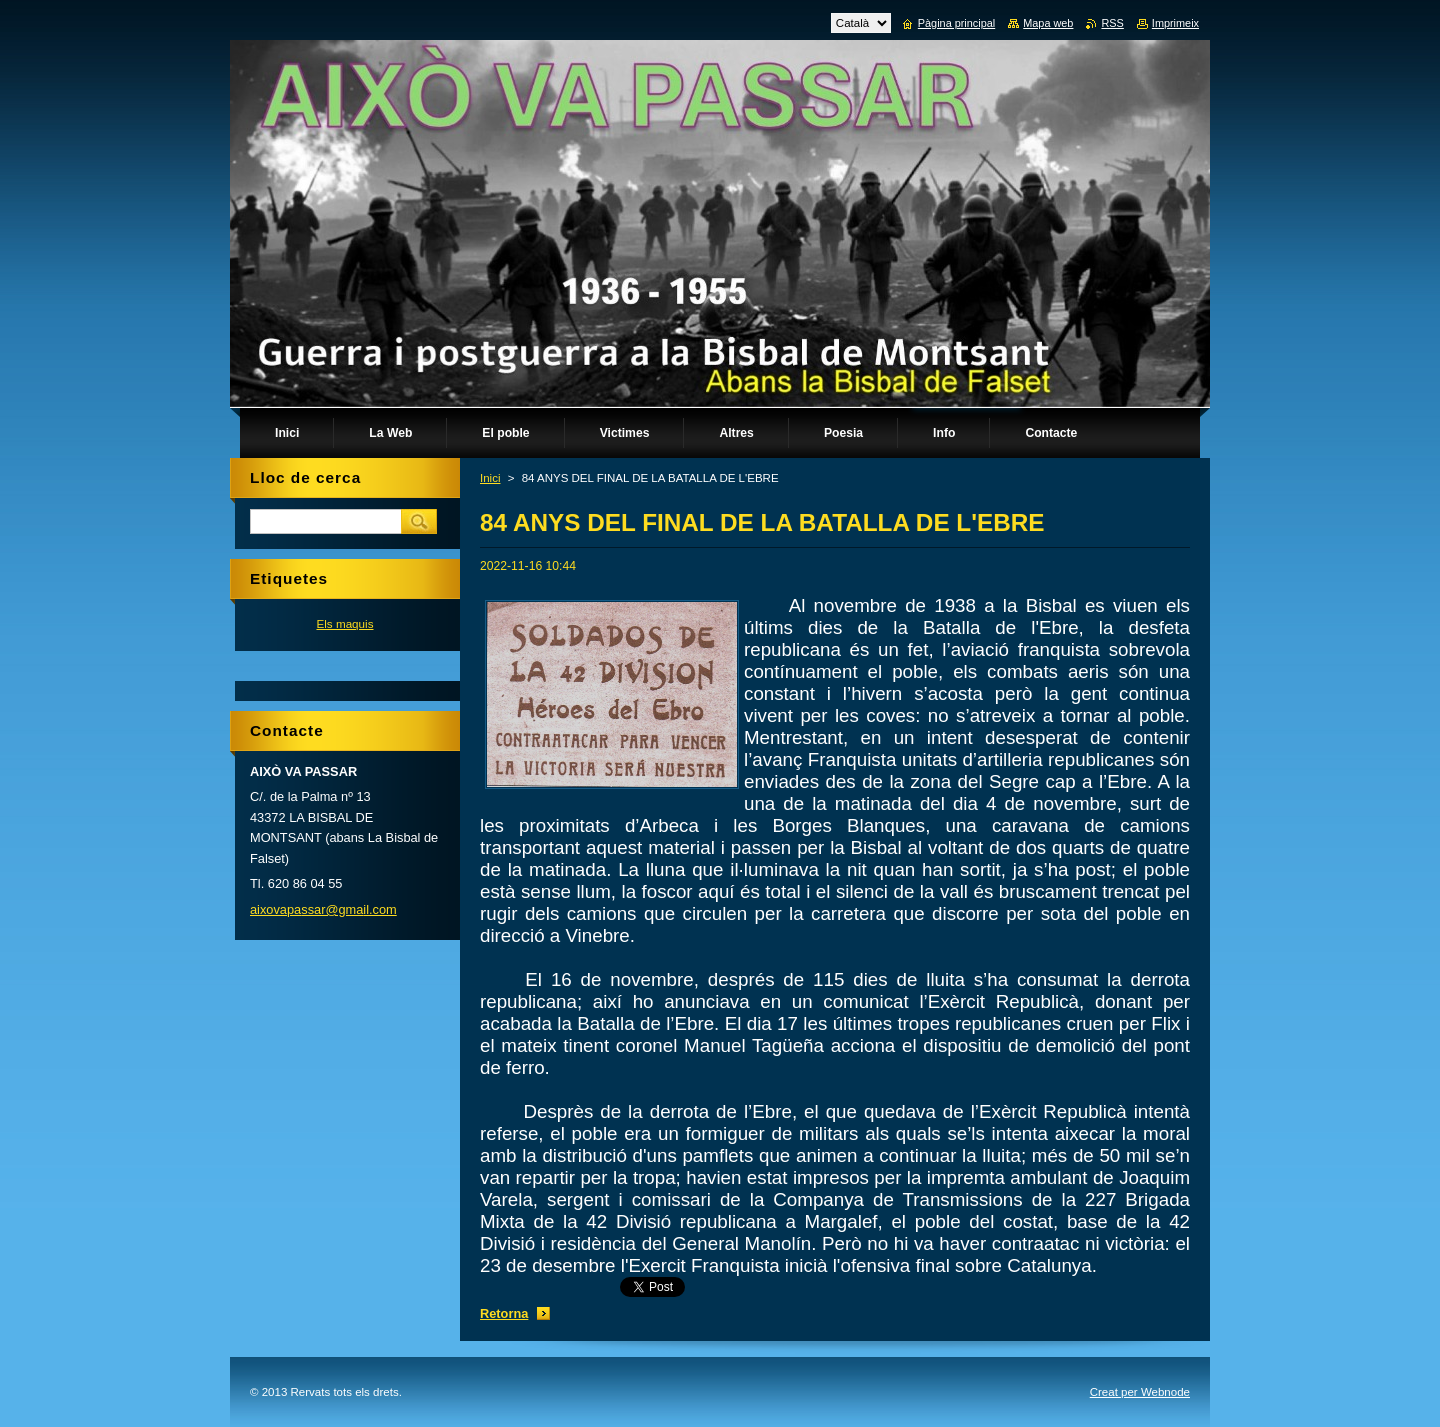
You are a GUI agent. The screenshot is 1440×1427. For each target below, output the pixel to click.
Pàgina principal (956, 23)
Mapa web (1048, 23)
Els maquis (344, 623)
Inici (490, 478)
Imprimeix (1175, 23)
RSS (1112, 23)
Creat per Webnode (1140, 1392)
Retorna (504, 1313)
